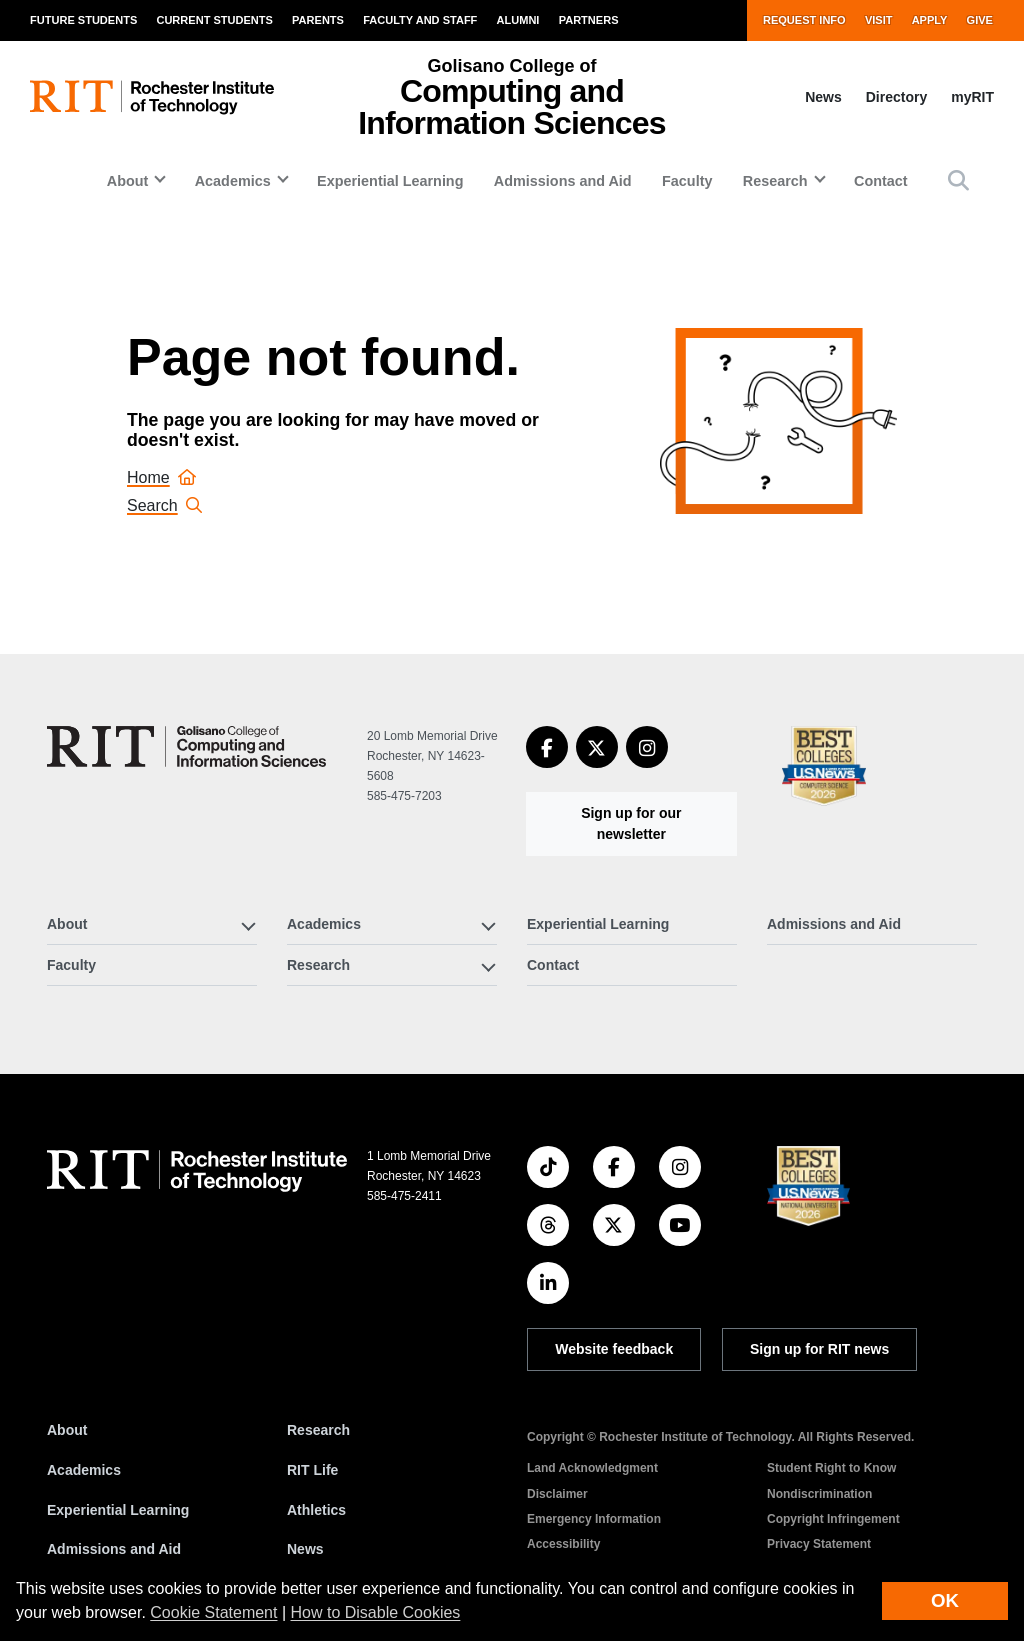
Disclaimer (557, 1494)
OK (945, 1600)
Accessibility (563, 1544)
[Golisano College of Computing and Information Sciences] (186, 746)
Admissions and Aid (563, 181)
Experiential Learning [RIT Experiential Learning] (118, 1510)
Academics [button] (233, 181)
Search (164, 505)
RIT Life (312, 1470)
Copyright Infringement (833, 1519)
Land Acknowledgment (592, 1468)
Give (980, 20)
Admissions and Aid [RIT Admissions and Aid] (114, 1549)
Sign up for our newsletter (631, 823)
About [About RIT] (67, 1430)
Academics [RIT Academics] (84, 1470)
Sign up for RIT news (819, 1349)
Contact (881, 181)
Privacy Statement (819, 1544)
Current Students (214, 20)
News (823, 97)
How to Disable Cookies (376, 1612)
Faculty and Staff (420, 20)
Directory (896, 97)
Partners (589, 20)
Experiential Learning (390, 181)
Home (161, 477)
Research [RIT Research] (318, 1430)
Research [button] (775, 181)
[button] (958, 180)
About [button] (128, 181)
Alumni (518, 20)
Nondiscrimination (819, 1494)
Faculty (687, 181)
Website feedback (614, 1349)
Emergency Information (594, 1519)
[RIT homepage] (152, 97)
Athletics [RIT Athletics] (316, 1510)
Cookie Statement (213, 1612)
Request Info (804, 20)
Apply (930, 20)
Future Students (83, 20)
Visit (879, 20)
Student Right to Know (831, 1468)
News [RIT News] (305, 1549)
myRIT (972, 97)
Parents (318, 20)
